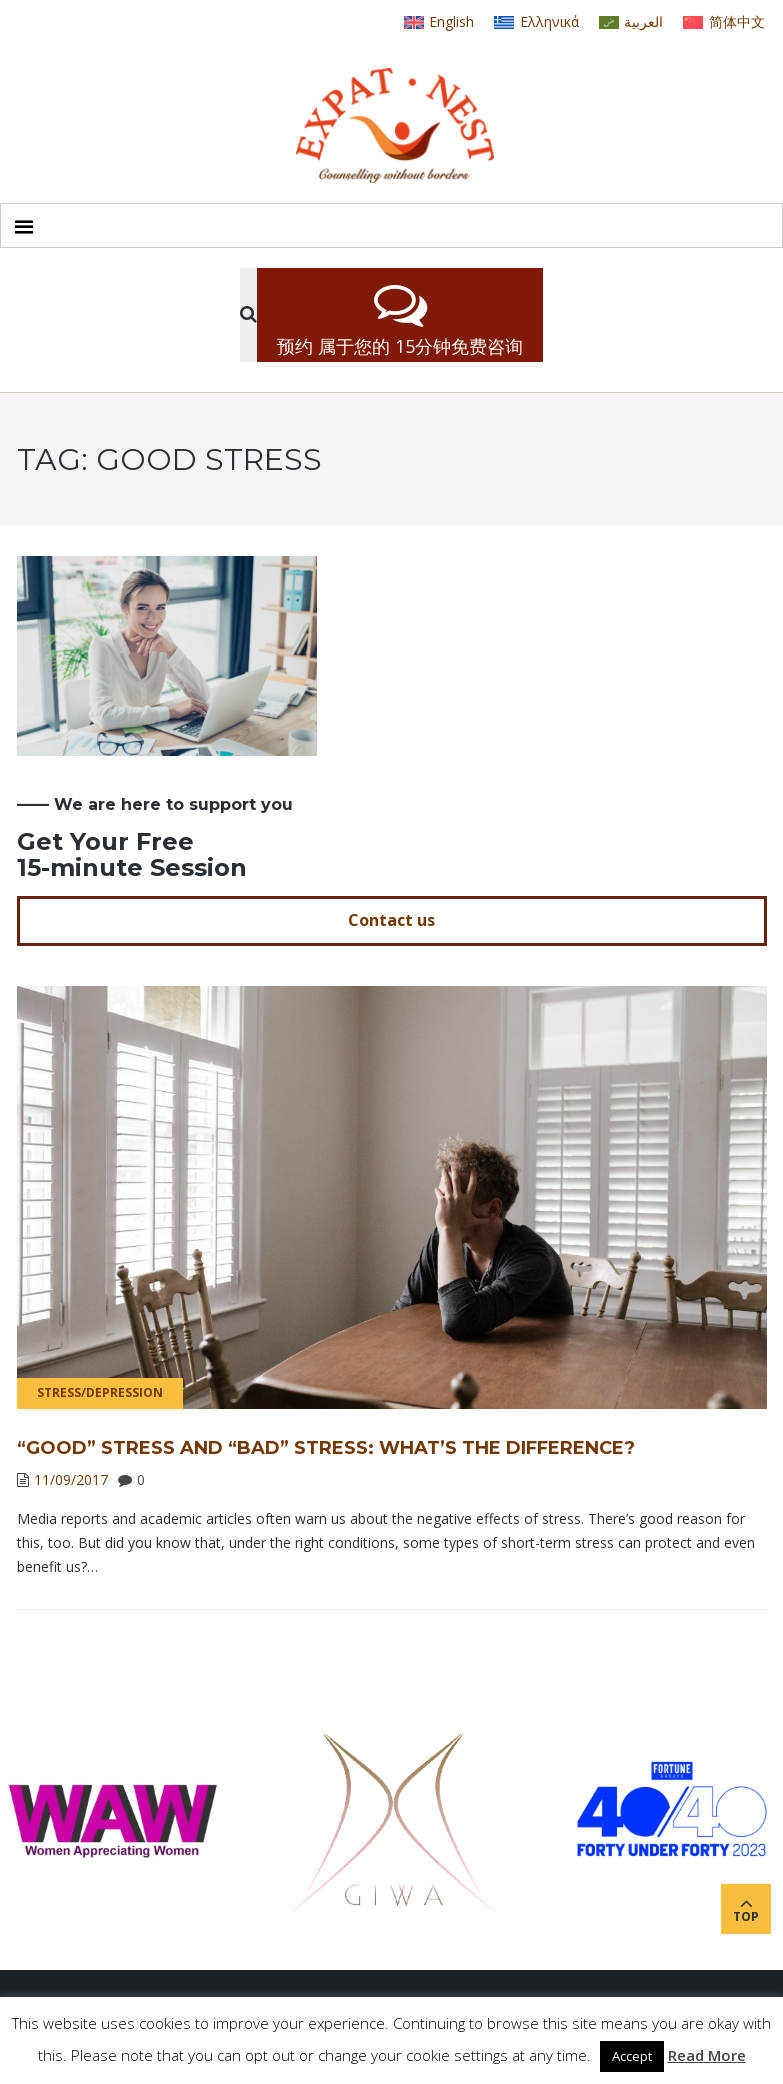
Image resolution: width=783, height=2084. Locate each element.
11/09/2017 (71, 1479)
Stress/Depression (100, 1392)
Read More (707, 2055)
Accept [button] (632, 2056)
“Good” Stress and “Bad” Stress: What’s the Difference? (326, 1448)
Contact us (391, 920)
